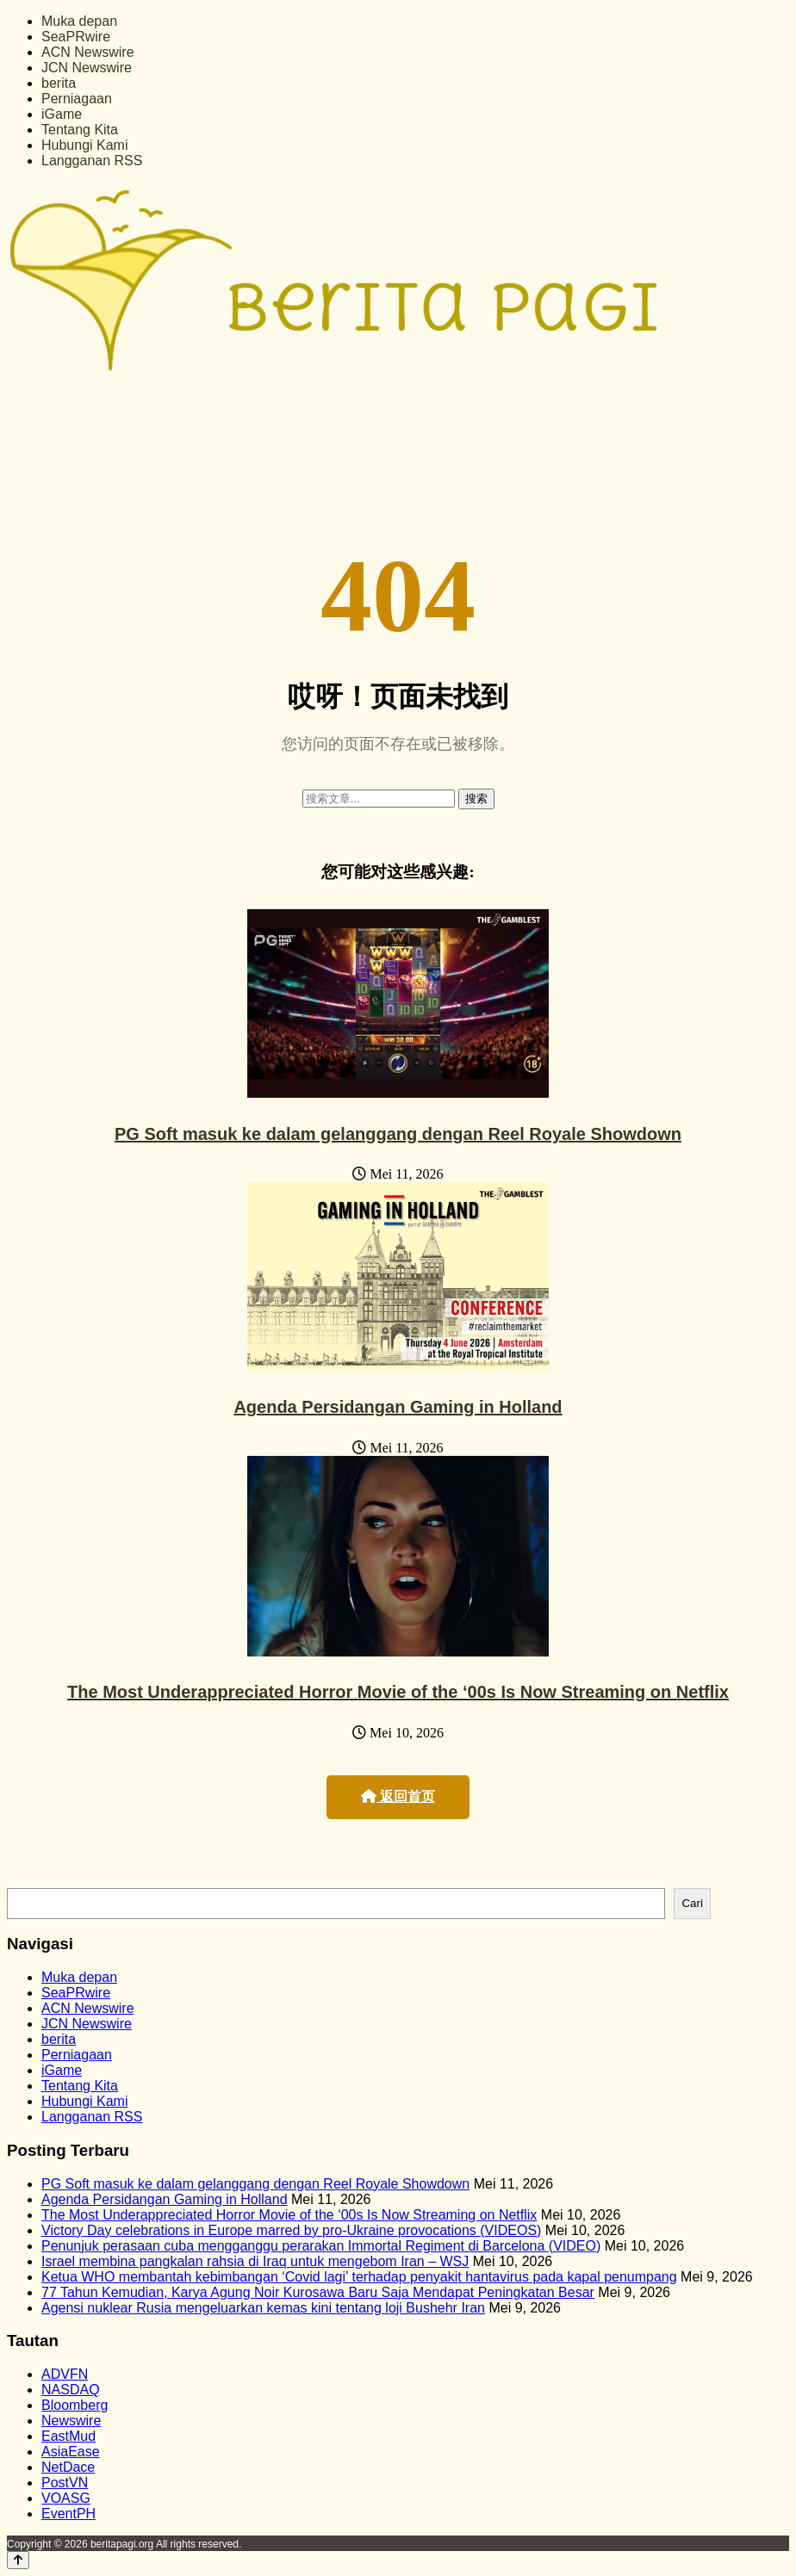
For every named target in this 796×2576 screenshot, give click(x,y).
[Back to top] (18, 2560)
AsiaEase (70, 2451)
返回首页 (398, 1796)
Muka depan (79, 21)
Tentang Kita (79, 129)
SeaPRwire (75, 36)
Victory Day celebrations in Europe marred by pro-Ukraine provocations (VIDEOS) (291, 2230)
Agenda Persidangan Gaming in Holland (397, 1406)
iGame (61, 114)
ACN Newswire (87, 52)
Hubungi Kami (84, 145)
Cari (691, 1903)
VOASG (65, 2498)
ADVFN (64, 2374)
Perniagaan (76, 98)
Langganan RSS (91, 160)
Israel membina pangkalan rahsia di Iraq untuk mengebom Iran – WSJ (255, 2261)
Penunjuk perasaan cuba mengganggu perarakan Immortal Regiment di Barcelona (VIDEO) (320, 2246)
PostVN (64, 2482)
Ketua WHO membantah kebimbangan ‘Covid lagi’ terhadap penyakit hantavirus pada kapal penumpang (359, 2276)
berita (58, 83)
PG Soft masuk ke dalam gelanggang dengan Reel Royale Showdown (398, 1133)
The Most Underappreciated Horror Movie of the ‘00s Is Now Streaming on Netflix (398, 1691)
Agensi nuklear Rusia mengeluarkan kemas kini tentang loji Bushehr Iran (263, 2307)
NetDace (68, 2467)
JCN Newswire (86, 67)
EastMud (68, 2436)
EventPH (68, 2513)
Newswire (71, 2420)
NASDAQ (70, 2389)
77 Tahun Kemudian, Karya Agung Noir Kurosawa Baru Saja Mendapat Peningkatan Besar (317, 2292)
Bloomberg (74, 2405)
